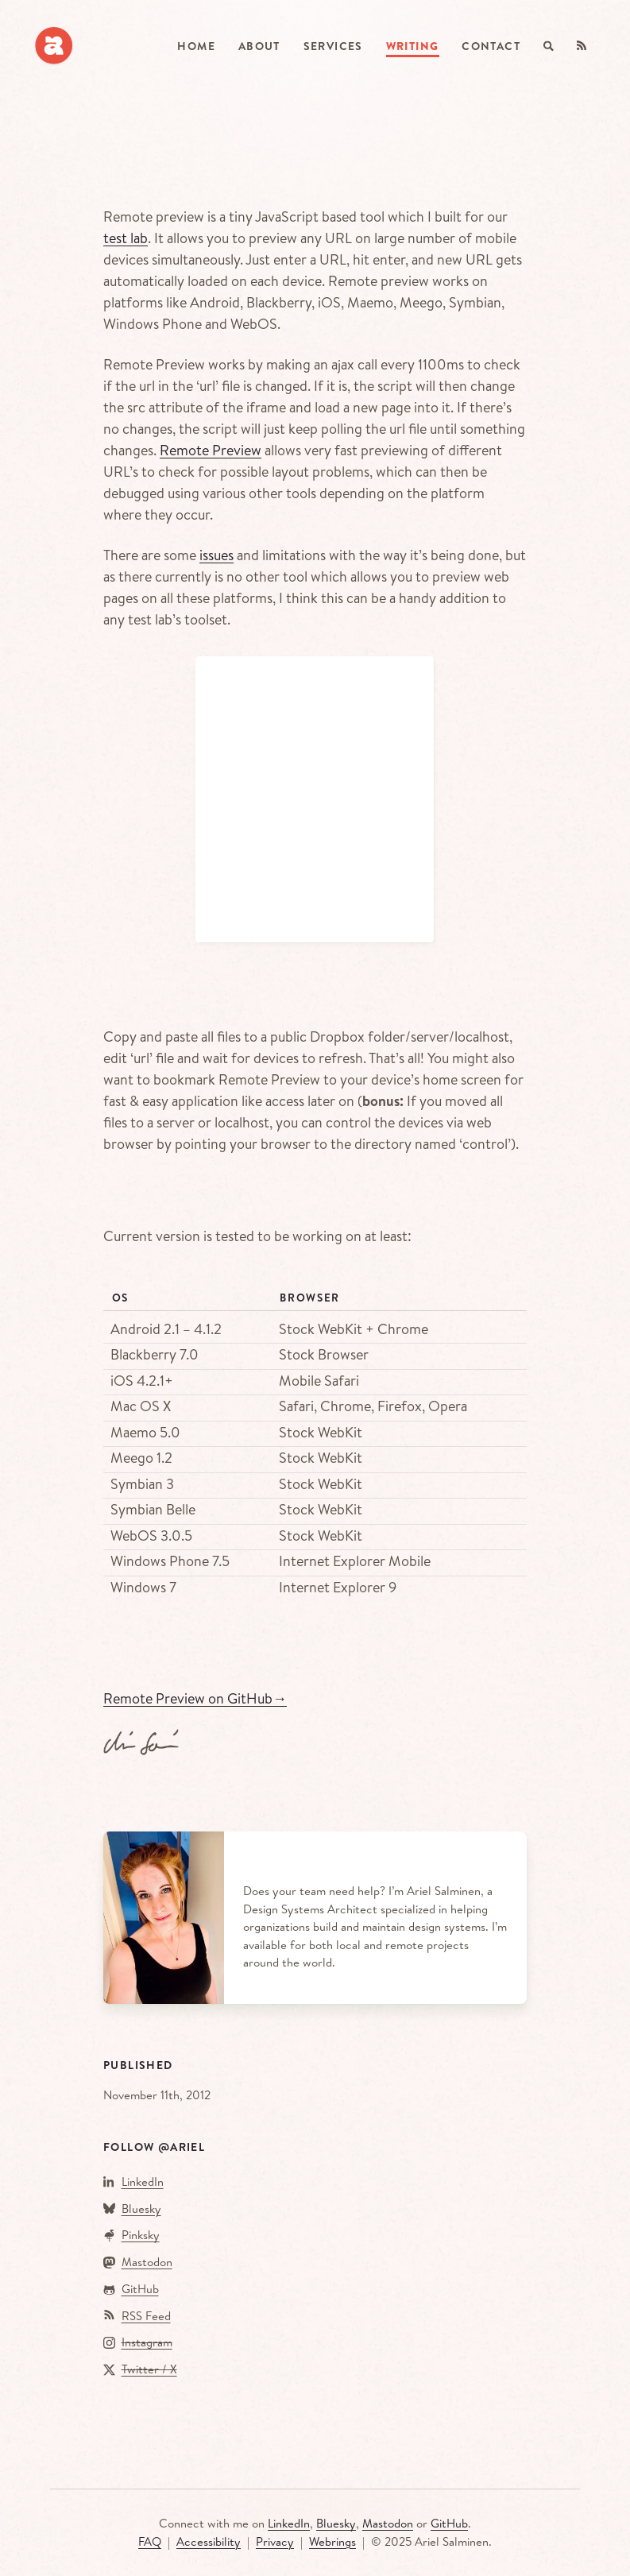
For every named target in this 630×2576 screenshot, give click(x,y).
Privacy (275, 2541)
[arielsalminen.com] (54, 46)
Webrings (332, 2541)
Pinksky (141, 2234)
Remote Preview (210, 450)
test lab (125, 238)
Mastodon (147, 2261)
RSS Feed (146, 2315)
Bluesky (141, 2208)
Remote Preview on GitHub (195, 1698)
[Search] (548, 46)
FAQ (149, 2541)
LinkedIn (143, 2181)
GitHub (140, 2288)
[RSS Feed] (581, 46)
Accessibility (208, 2541)
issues (216, 555)
